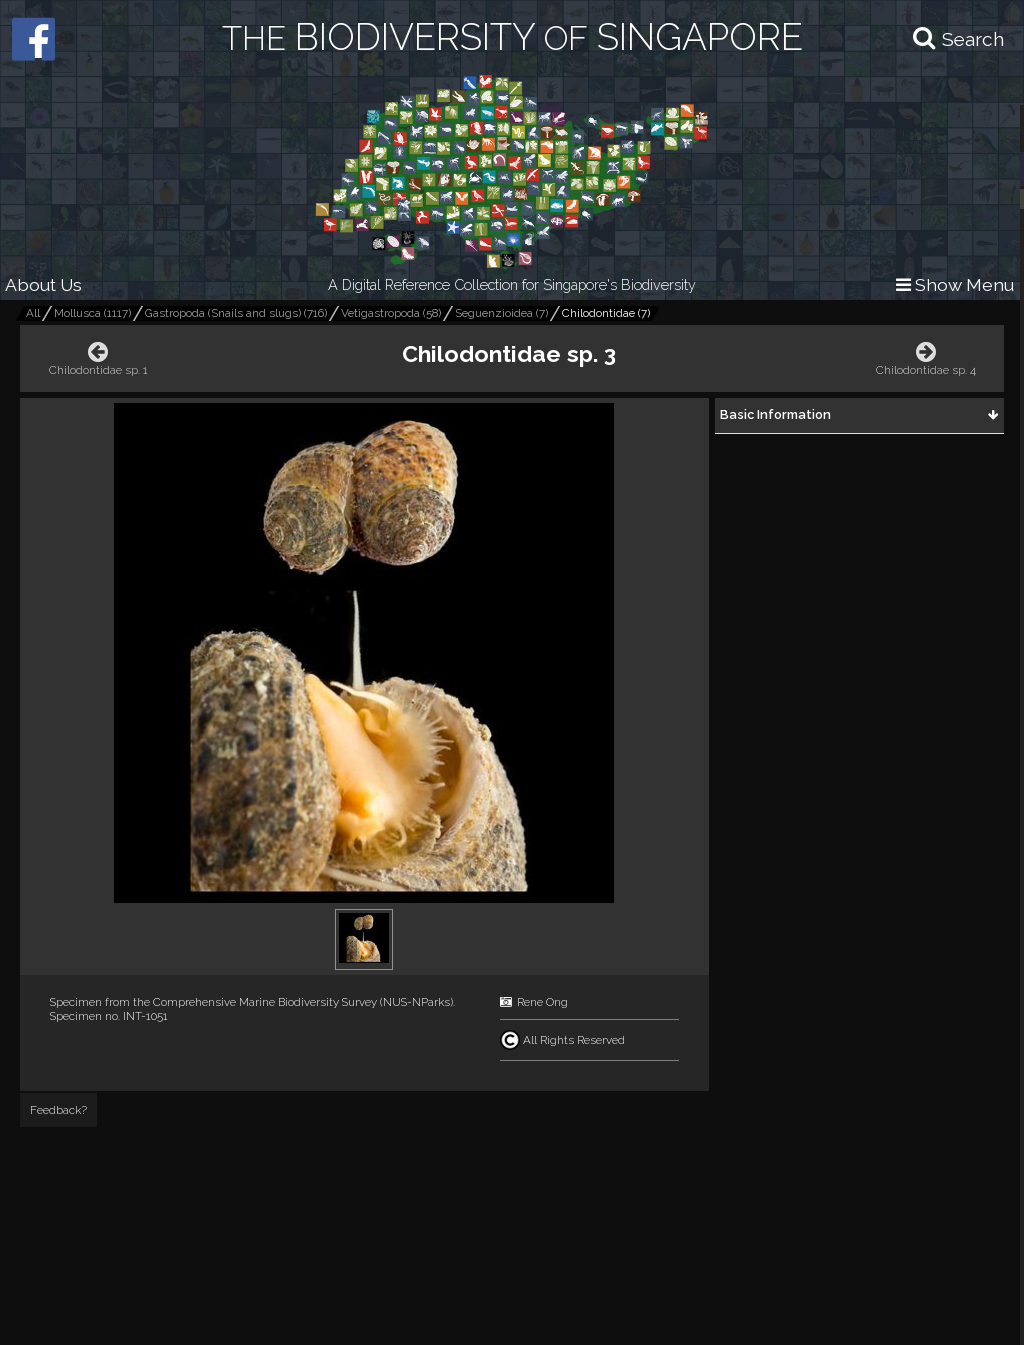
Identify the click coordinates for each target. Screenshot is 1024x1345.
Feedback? (58, 1110)
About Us (43, 284)
